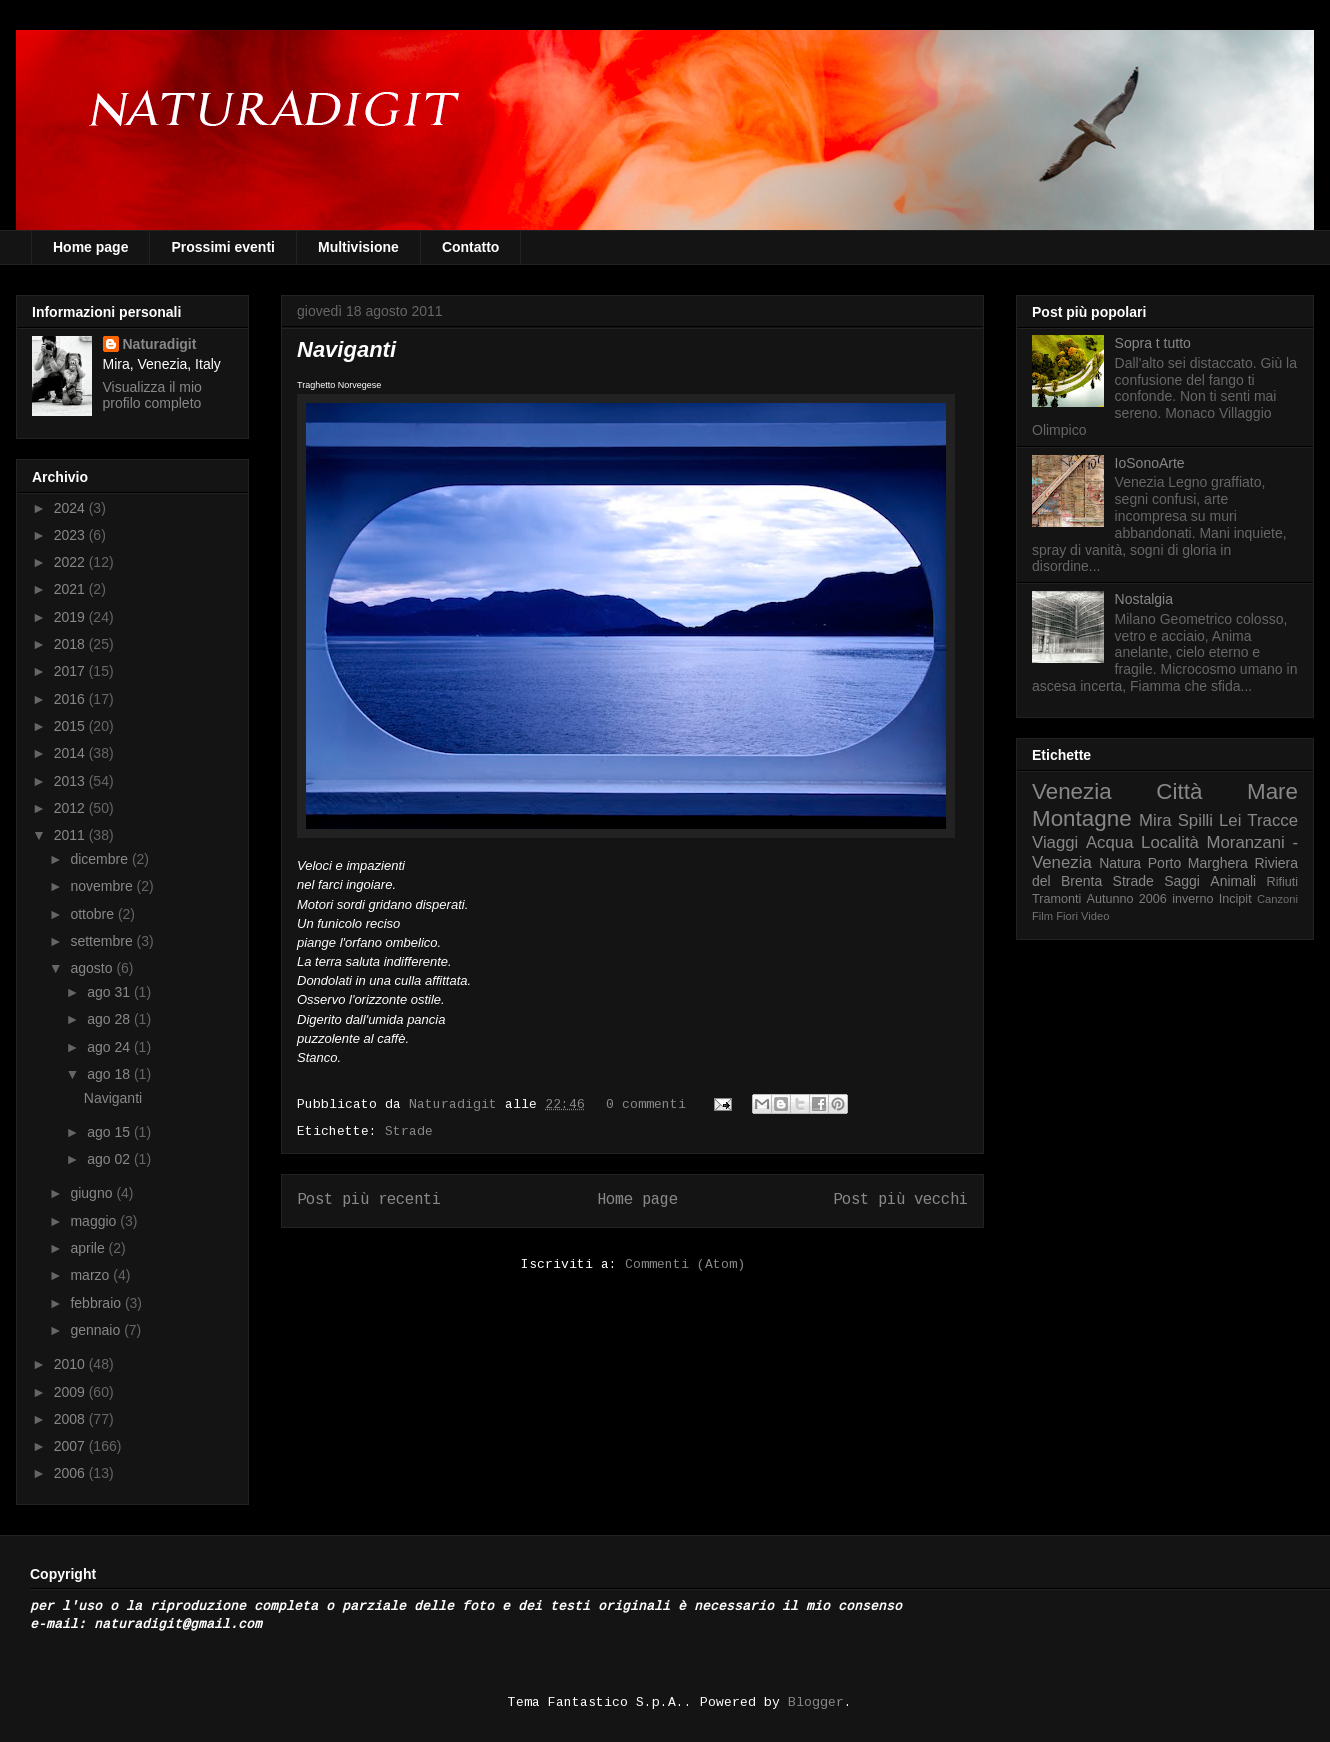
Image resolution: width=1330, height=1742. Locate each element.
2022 (71, 562)
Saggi (1182, 881)
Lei (1230, 820)
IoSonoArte (1150, 463)
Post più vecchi (900, 1200)
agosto (93, 968)
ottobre (93, 914)
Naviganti (346, 349)
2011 (71, 835)
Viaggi (1055, 842)
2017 (71, 671)
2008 (71, 1419)
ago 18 (110, 1074)
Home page (90, 247)
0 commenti (646, 1104)
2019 (71, 617)
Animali (1233, 881)
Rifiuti (1283, 882)
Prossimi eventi (223, 247)
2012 (71, 808)
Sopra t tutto (1153, 343)
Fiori (1067, 916)
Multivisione (358, 247)
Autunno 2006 (1127, 899)
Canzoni (1277, 899)
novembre (103, 886)
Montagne (1082, 818)
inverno (1192, 899)
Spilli (1195, 820)
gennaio (97, 1330)
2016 (71, 699)
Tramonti (1056, 899)
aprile (89, 1248)
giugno (93, 1193)
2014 (71, 753)
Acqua (1110, 842)
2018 (71, 644)
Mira (1155, 820)
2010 (71, 1364)
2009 (71, 1392)
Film (1042, 916)
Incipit (1235, 899)
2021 (71, 589)
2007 (71, 1446)
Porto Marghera (1198, 863)
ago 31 (110, 992)
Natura (1120, 863)
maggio (95, 1221)
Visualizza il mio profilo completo (152, 395)
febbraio (97, 1303)
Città (1179, 791)
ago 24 (110, 1047)
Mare (1272, 791)
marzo (91, 1275)
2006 (71, 1473)
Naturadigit (457, 1104)
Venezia (1072, 791)
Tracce (1272, 820)
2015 (71, 726)
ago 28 (110, 1019)
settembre (103, 941)
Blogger (816, 1702)
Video (1095, 916)
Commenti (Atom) (685, 1264)
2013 (71, 781)
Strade (409, 1131)
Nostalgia (1144, 599)
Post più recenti (369, 1200)
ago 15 (110, 1132)
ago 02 (110, 1159)
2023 (71, 535)
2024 (71, 508)
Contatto (471, 247)
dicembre (100, 859)
